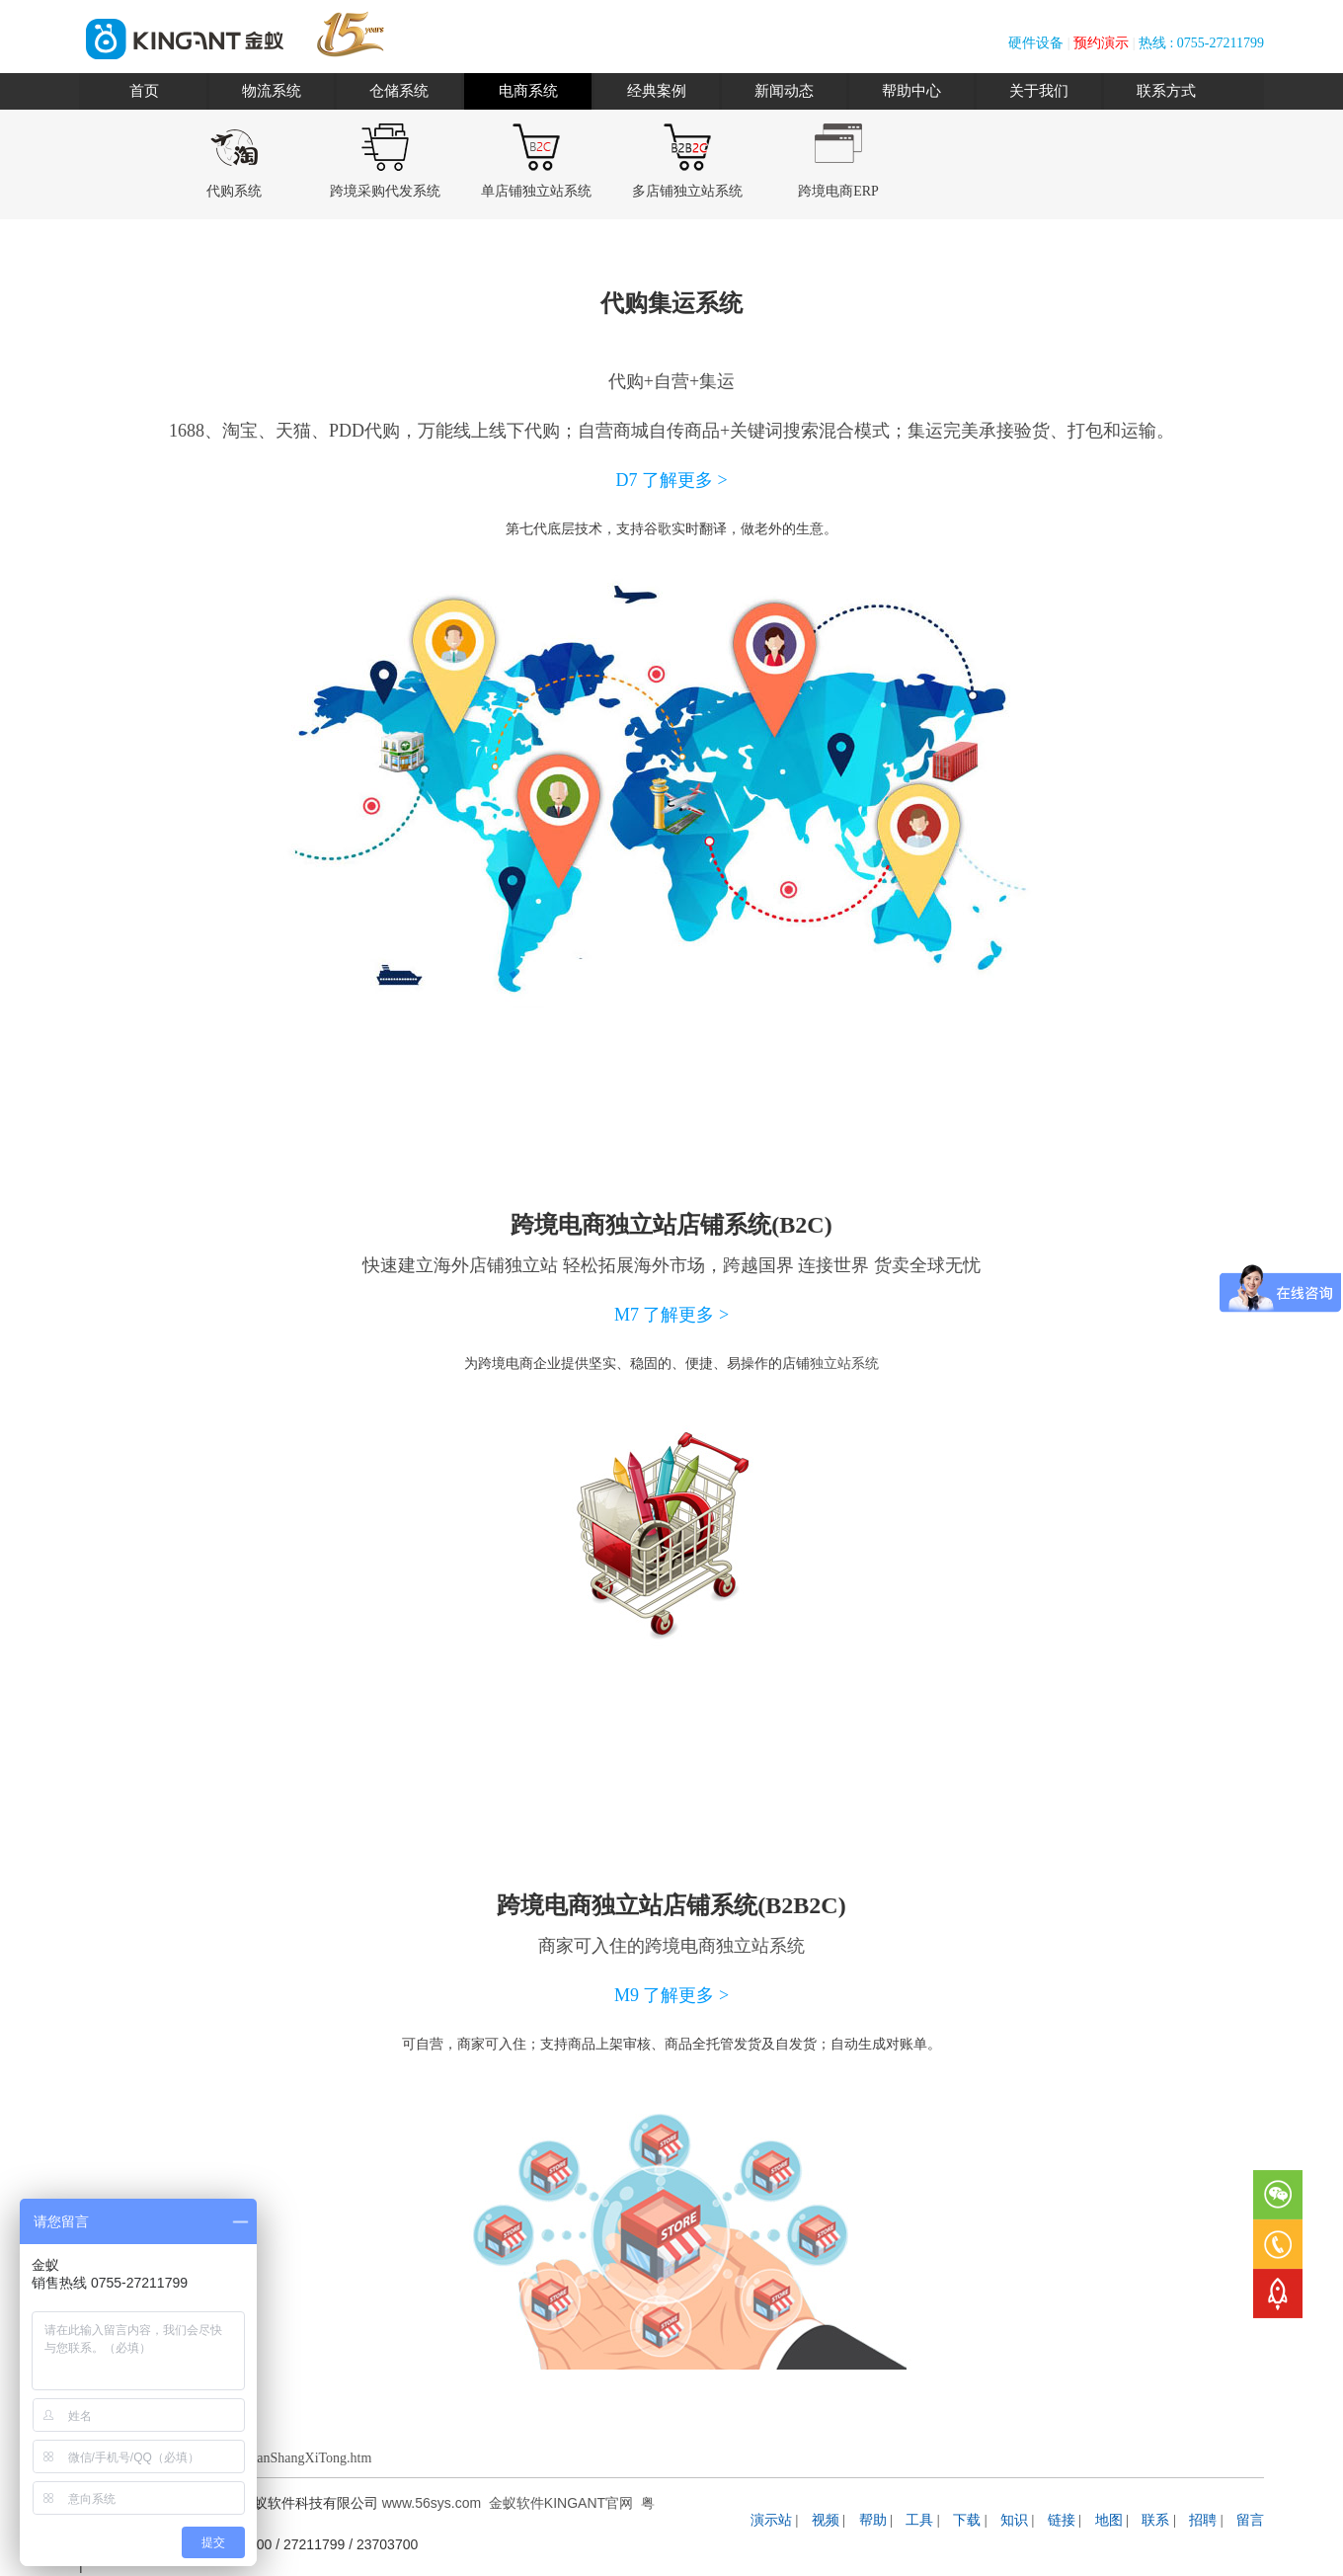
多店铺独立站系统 (687, 191)
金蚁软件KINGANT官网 (561, 2503)
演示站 (771, 2520)
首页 (144, 91)
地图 (1109, 2520)
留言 (1250, 2520)
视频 (825, 2520)
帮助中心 (911, 91)
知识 (1014, 2520)
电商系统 (528, 91)
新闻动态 (784, 91)
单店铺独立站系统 (536, 191)
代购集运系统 (671, 303)
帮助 (873, 2520)
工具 (919, 2520)
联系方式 (1166, 91)
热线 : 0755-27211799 (1201, 43)
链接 (1061, 2520)
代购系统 (234, 191)
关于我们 (1038, 91)
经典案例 (656, 91)
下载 (967, 2520)
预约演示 (1101, 43)
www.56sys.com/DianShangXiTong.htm (259, 2458)
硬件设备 (1036, 43)
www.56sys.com (431, 2503)
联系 (1155, 2520)
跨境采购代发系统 (385, 191)
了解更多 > (685, 480)
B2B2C (801, 1905)
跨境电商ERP (838, 191)
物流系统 (271, 91)
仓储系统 (399, 91)
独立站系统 (844, 1363)
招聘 (1203, 2520)
